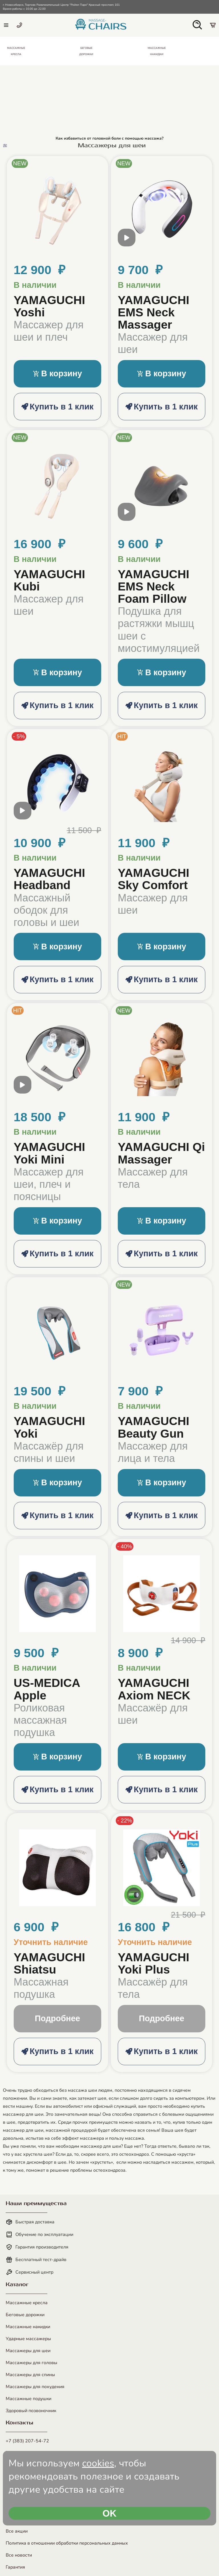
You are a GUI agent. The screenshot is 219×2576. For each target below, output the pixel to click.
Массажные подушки (28, 2399)
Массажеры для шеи (28, 2351)
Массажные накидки (28, 2327)
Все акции (17, 2531)
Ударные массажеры (28, 2339)
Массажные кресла (27, 2303)
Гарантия (15, 2567)
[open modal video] (126, 241)
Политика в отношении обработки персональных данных (67, 2543)
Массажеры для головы (31, 2363)
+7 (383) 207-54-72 (27, 2441)
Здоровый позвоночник (31, 2411)
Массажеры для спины (30, 2375)
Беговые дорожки (25, 2315)
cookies (98, 2463)
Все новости (19, 2555)
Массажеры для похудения (35, 2387)
